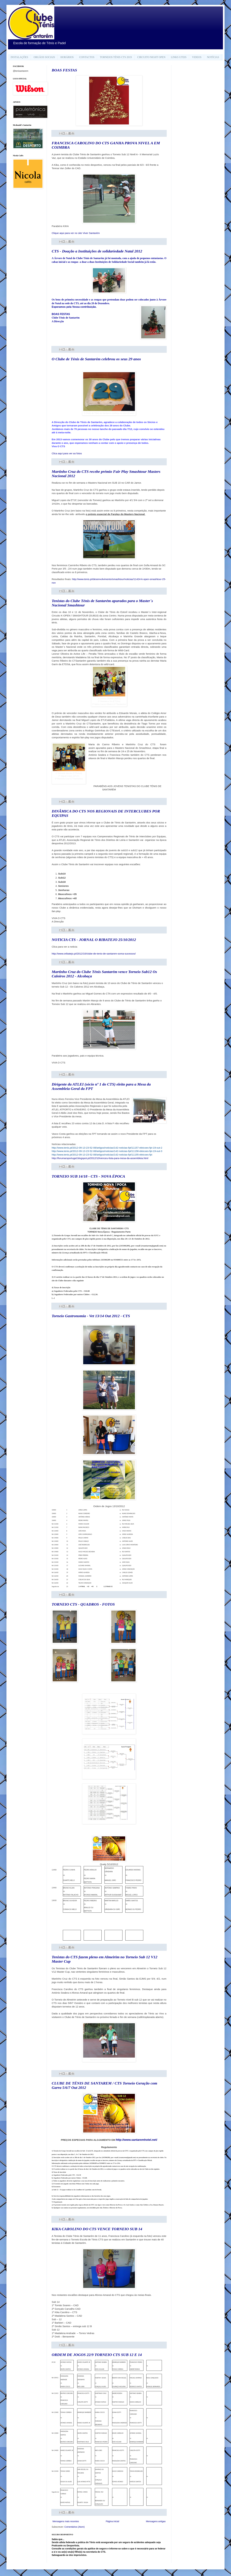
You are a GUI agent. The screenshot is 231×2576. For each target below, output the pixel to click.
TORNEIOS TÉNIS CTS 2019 (116, 57)
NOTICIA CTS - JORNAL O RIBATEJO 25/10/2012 (94, 940)
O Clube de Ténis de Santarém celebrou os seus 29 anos (96, 359)
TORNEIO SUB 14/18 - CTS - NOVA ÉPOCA (88, 1176)
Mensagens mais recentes (65, 2521)
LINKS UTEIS (178, 57)
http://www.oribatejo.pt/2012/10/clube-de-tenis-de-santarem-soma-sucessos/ (94, 953)
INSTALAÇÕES (19, 57)
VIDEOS (197, 57)
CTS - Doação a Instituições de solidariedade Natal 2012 (97, 251)
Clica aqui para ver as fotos (67, 453)
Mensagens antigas (156, 2521)
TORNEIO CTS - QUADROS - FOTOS (83, 1604)
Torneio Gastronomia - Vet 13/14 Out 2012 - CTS (91, 1316)
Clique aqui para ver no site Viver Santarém (76, 233)
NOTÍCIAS (213, 57)
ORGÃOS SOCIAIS (44, 57)
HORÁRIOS (67, 57)
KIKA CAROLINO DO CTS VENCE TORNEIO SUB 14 (97, 2229)
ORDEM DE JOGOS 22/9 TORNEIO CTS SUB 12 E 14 (97, 2355)
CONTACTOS (86, 57)
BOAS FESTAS (64, 70)
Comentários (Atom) (74, 2527)
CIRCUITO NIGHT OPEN (151, 57)
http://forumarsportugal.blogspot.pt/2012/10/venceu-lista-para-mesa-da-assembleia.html (100, 1158)
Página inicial (112, 2521)
